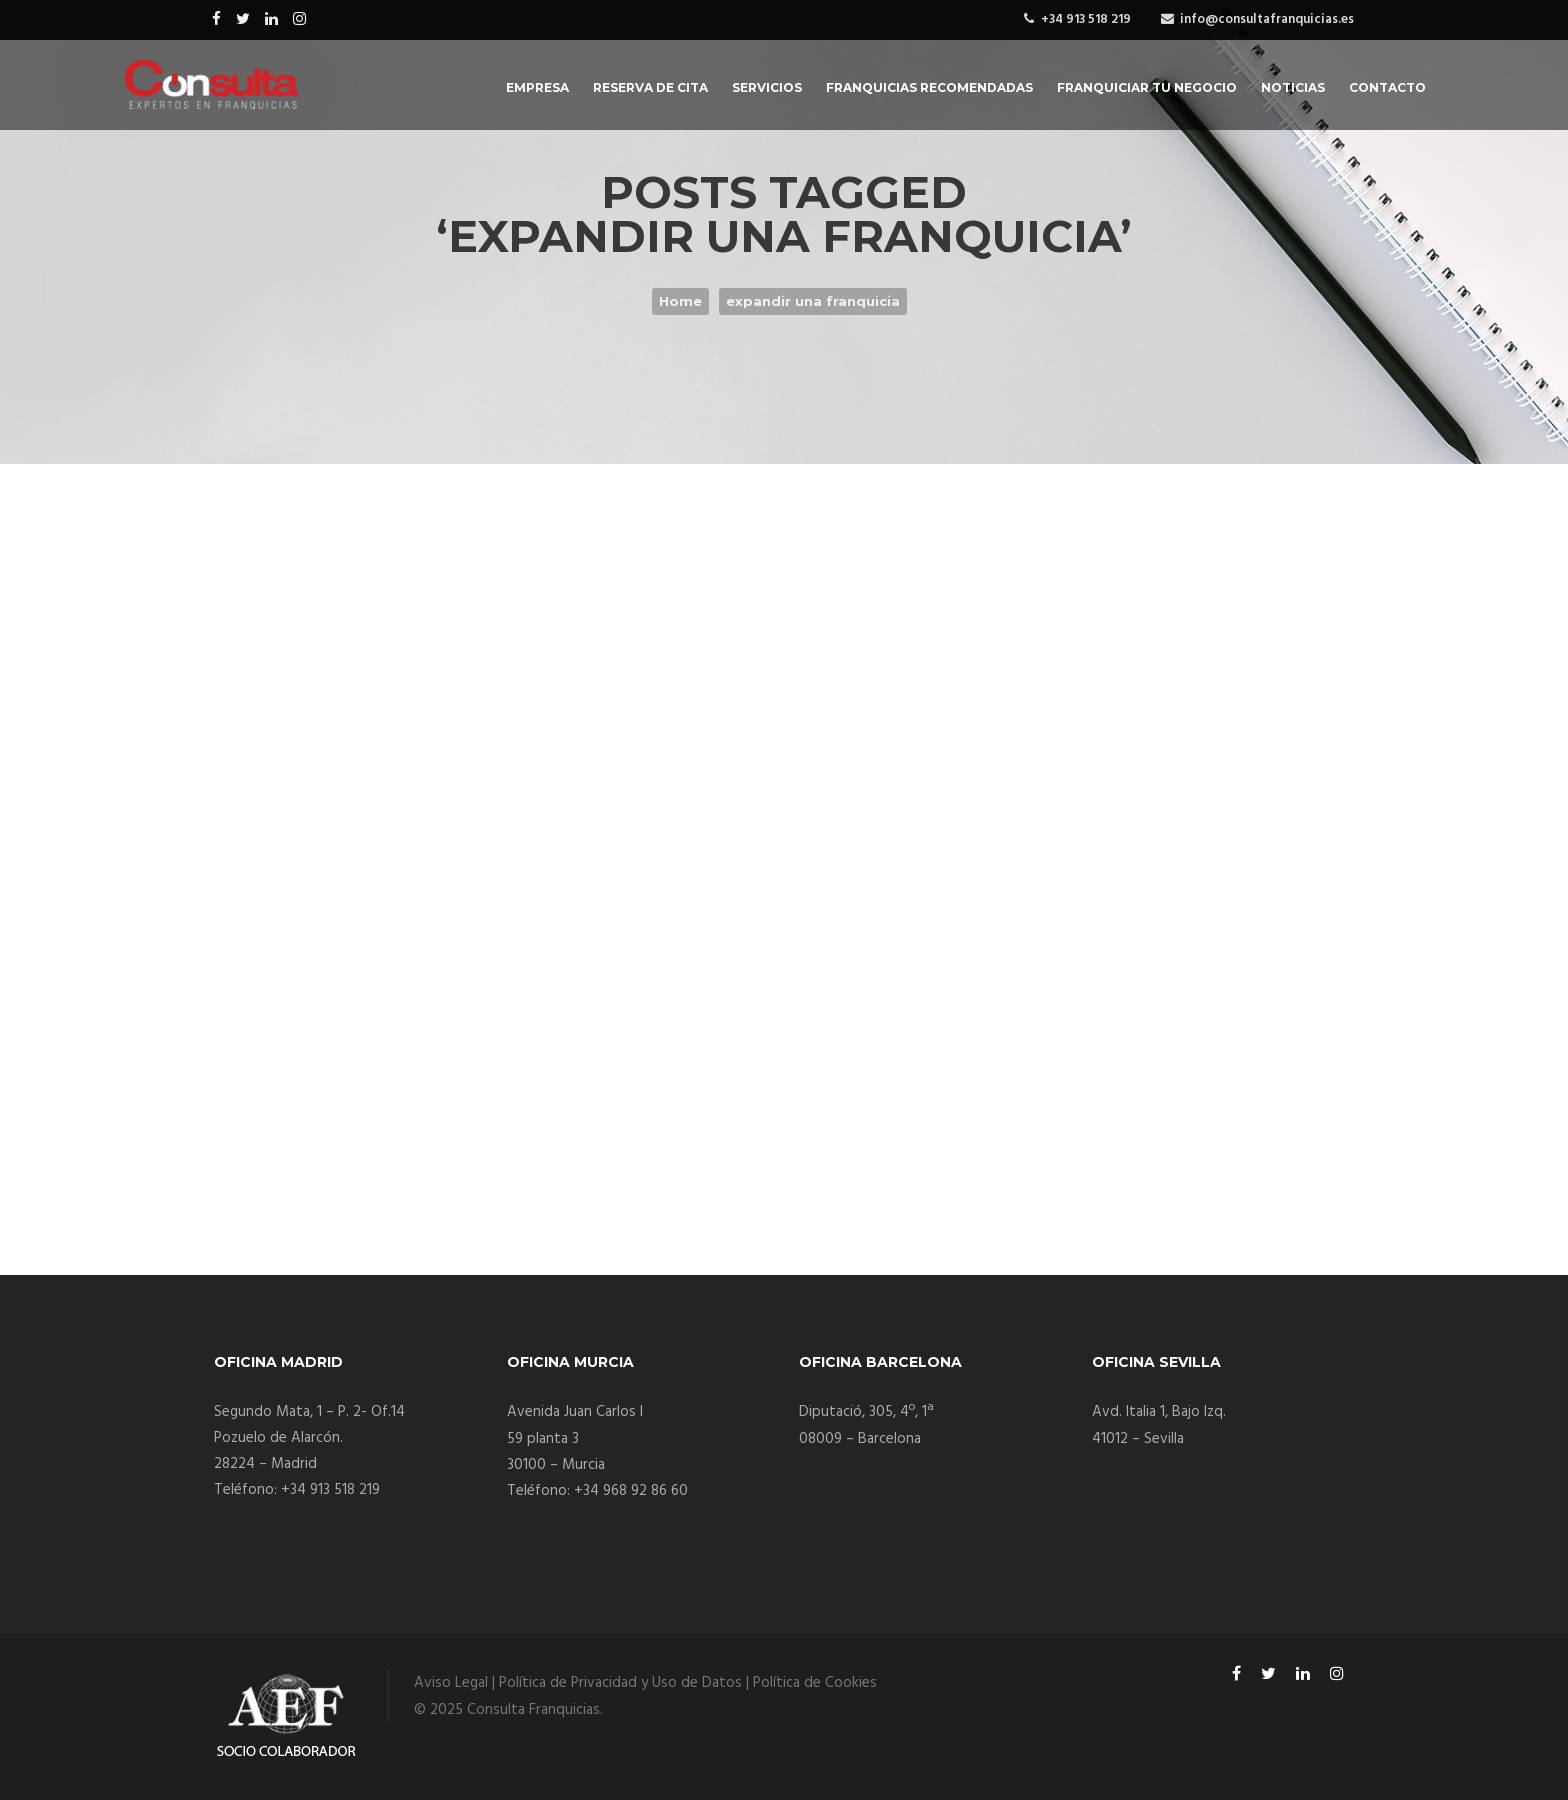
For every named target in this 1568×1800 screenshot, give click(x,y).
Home (680, 301)
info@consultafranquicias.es (1267, 19)
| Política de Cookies (811, 1683)
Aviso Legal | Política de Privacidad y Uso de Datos (578, 1683)
